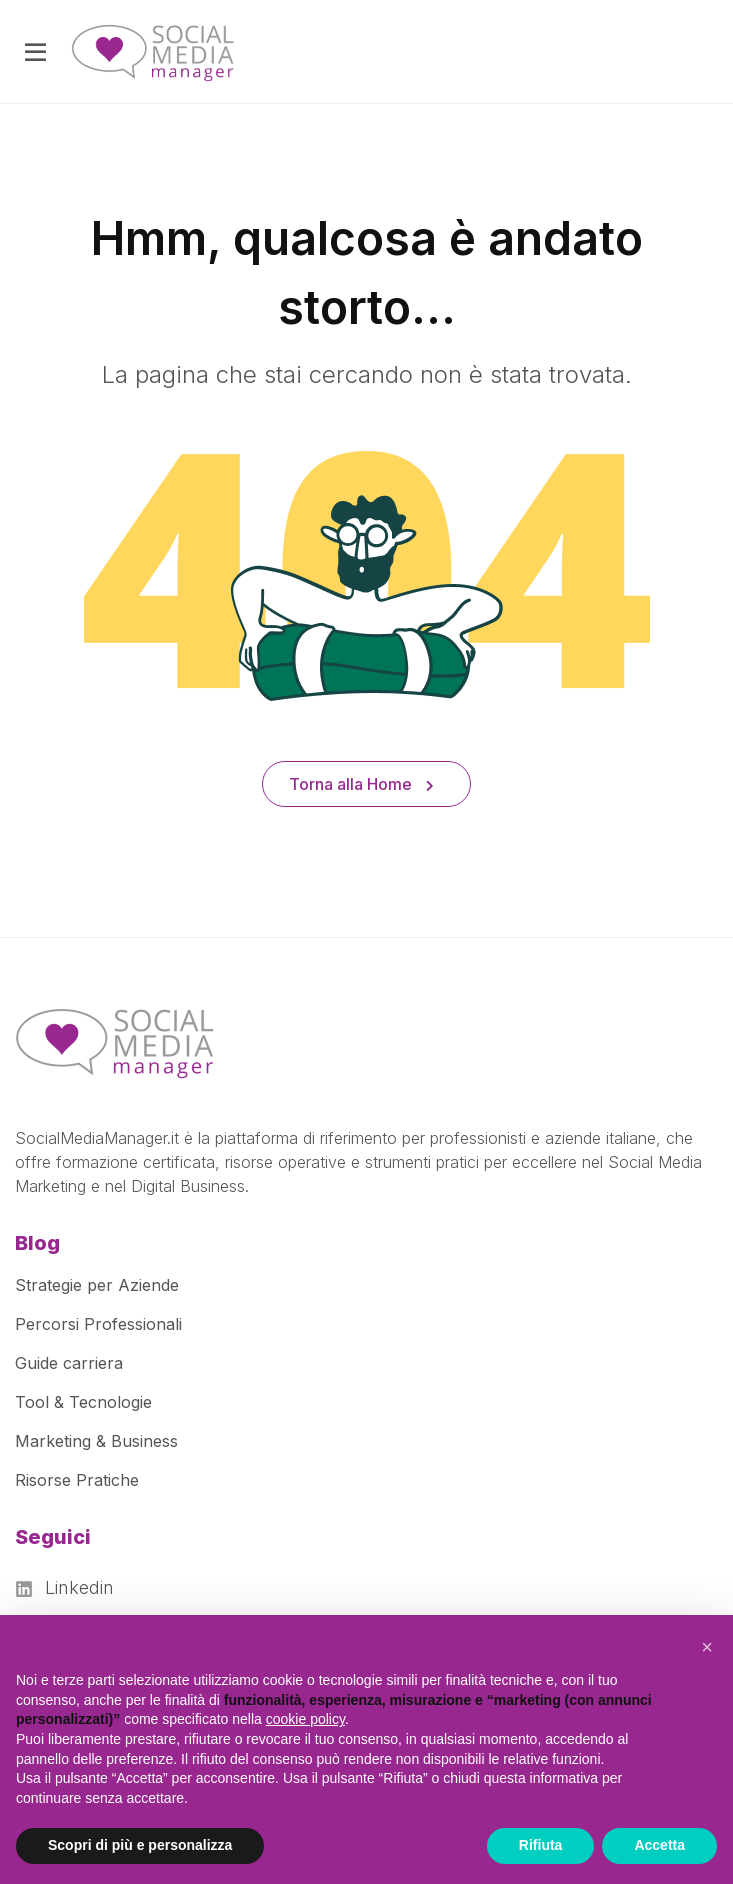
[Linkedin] (71, 1588)
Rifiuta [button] (541, 1845)
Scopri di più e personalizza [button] (140, 1845)
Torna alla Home (361, 784)
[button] (707, 1647)
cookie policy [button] (305, 1719)
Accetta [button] (659, 1845)
